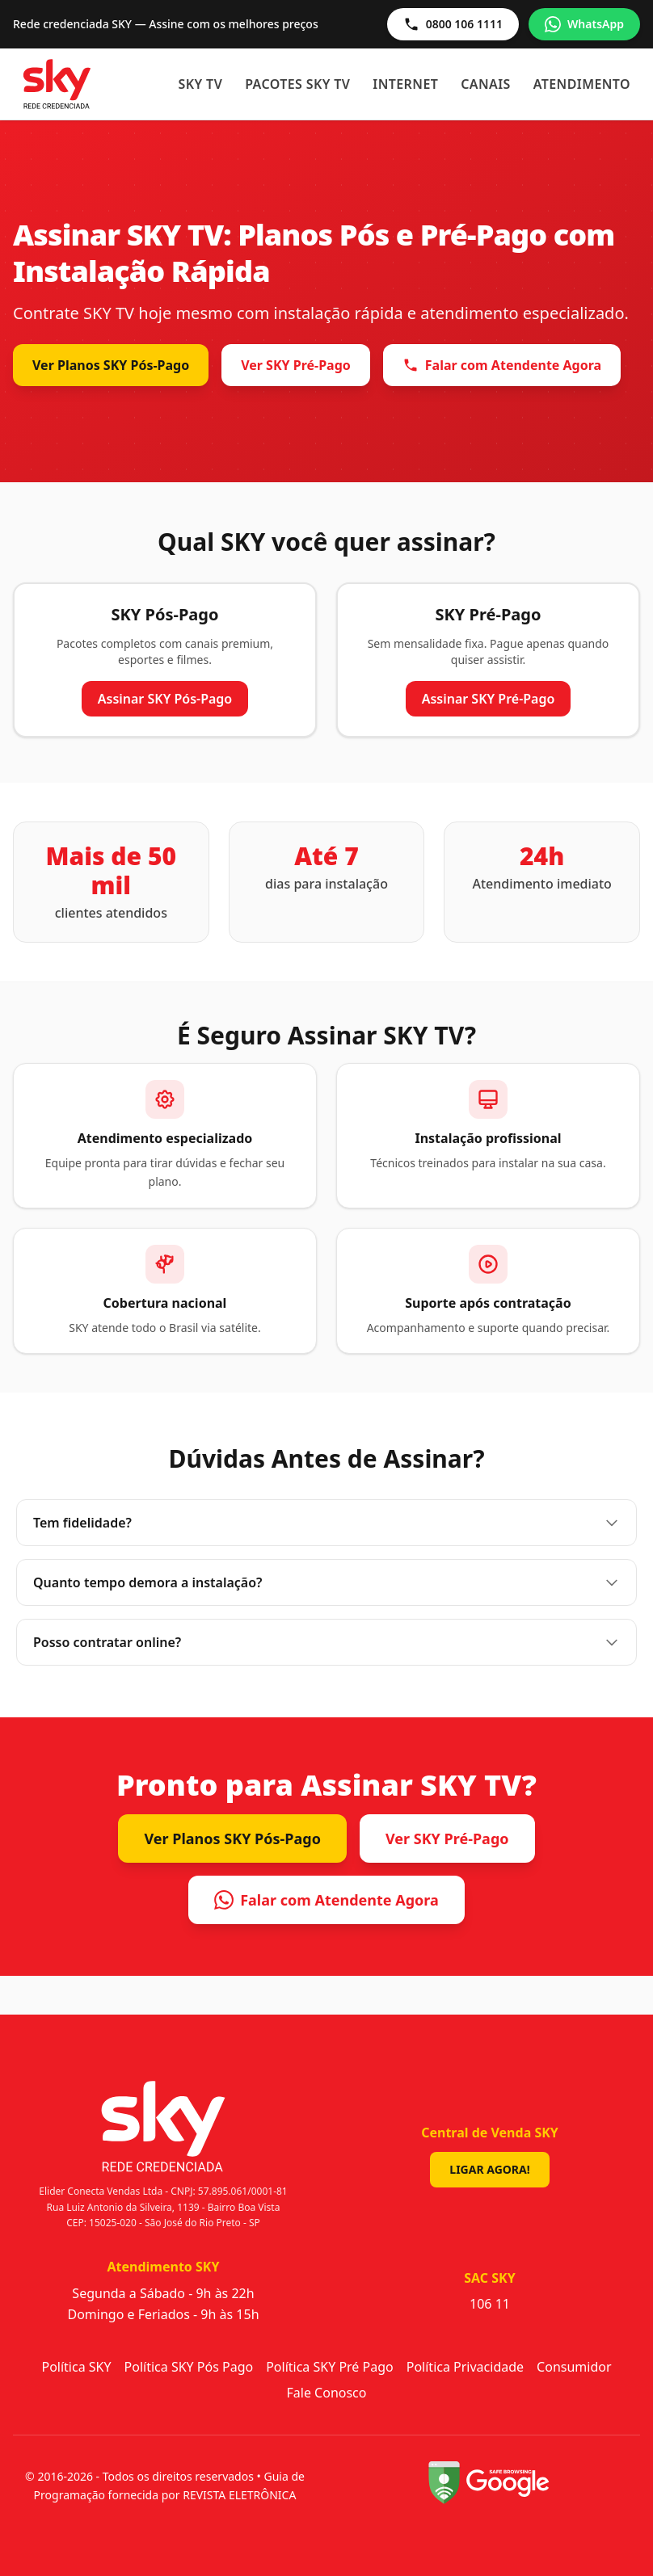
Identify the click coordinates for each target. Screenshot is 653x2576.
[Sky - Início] (57, 84)
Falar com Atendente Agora (501, 365)
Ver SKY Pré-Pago (296, 365)
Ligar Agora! (489, 2169)
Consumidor (574, 2367)
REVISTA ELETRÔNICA (239, 2494)
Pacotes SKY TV (297, 84)
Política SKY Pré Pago (330, 2367)
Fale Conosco (327, 2393)
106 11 (490, 2304)
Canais (486, 84)
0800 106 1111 (453, 24)
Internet (405, 84)
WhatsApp (584, 24)
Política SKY (76, 2367)
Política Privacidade (465, 2367)
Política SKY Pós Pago (189, 2367)
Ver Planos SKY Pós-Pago (110, 365)
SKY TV (201, 84)
